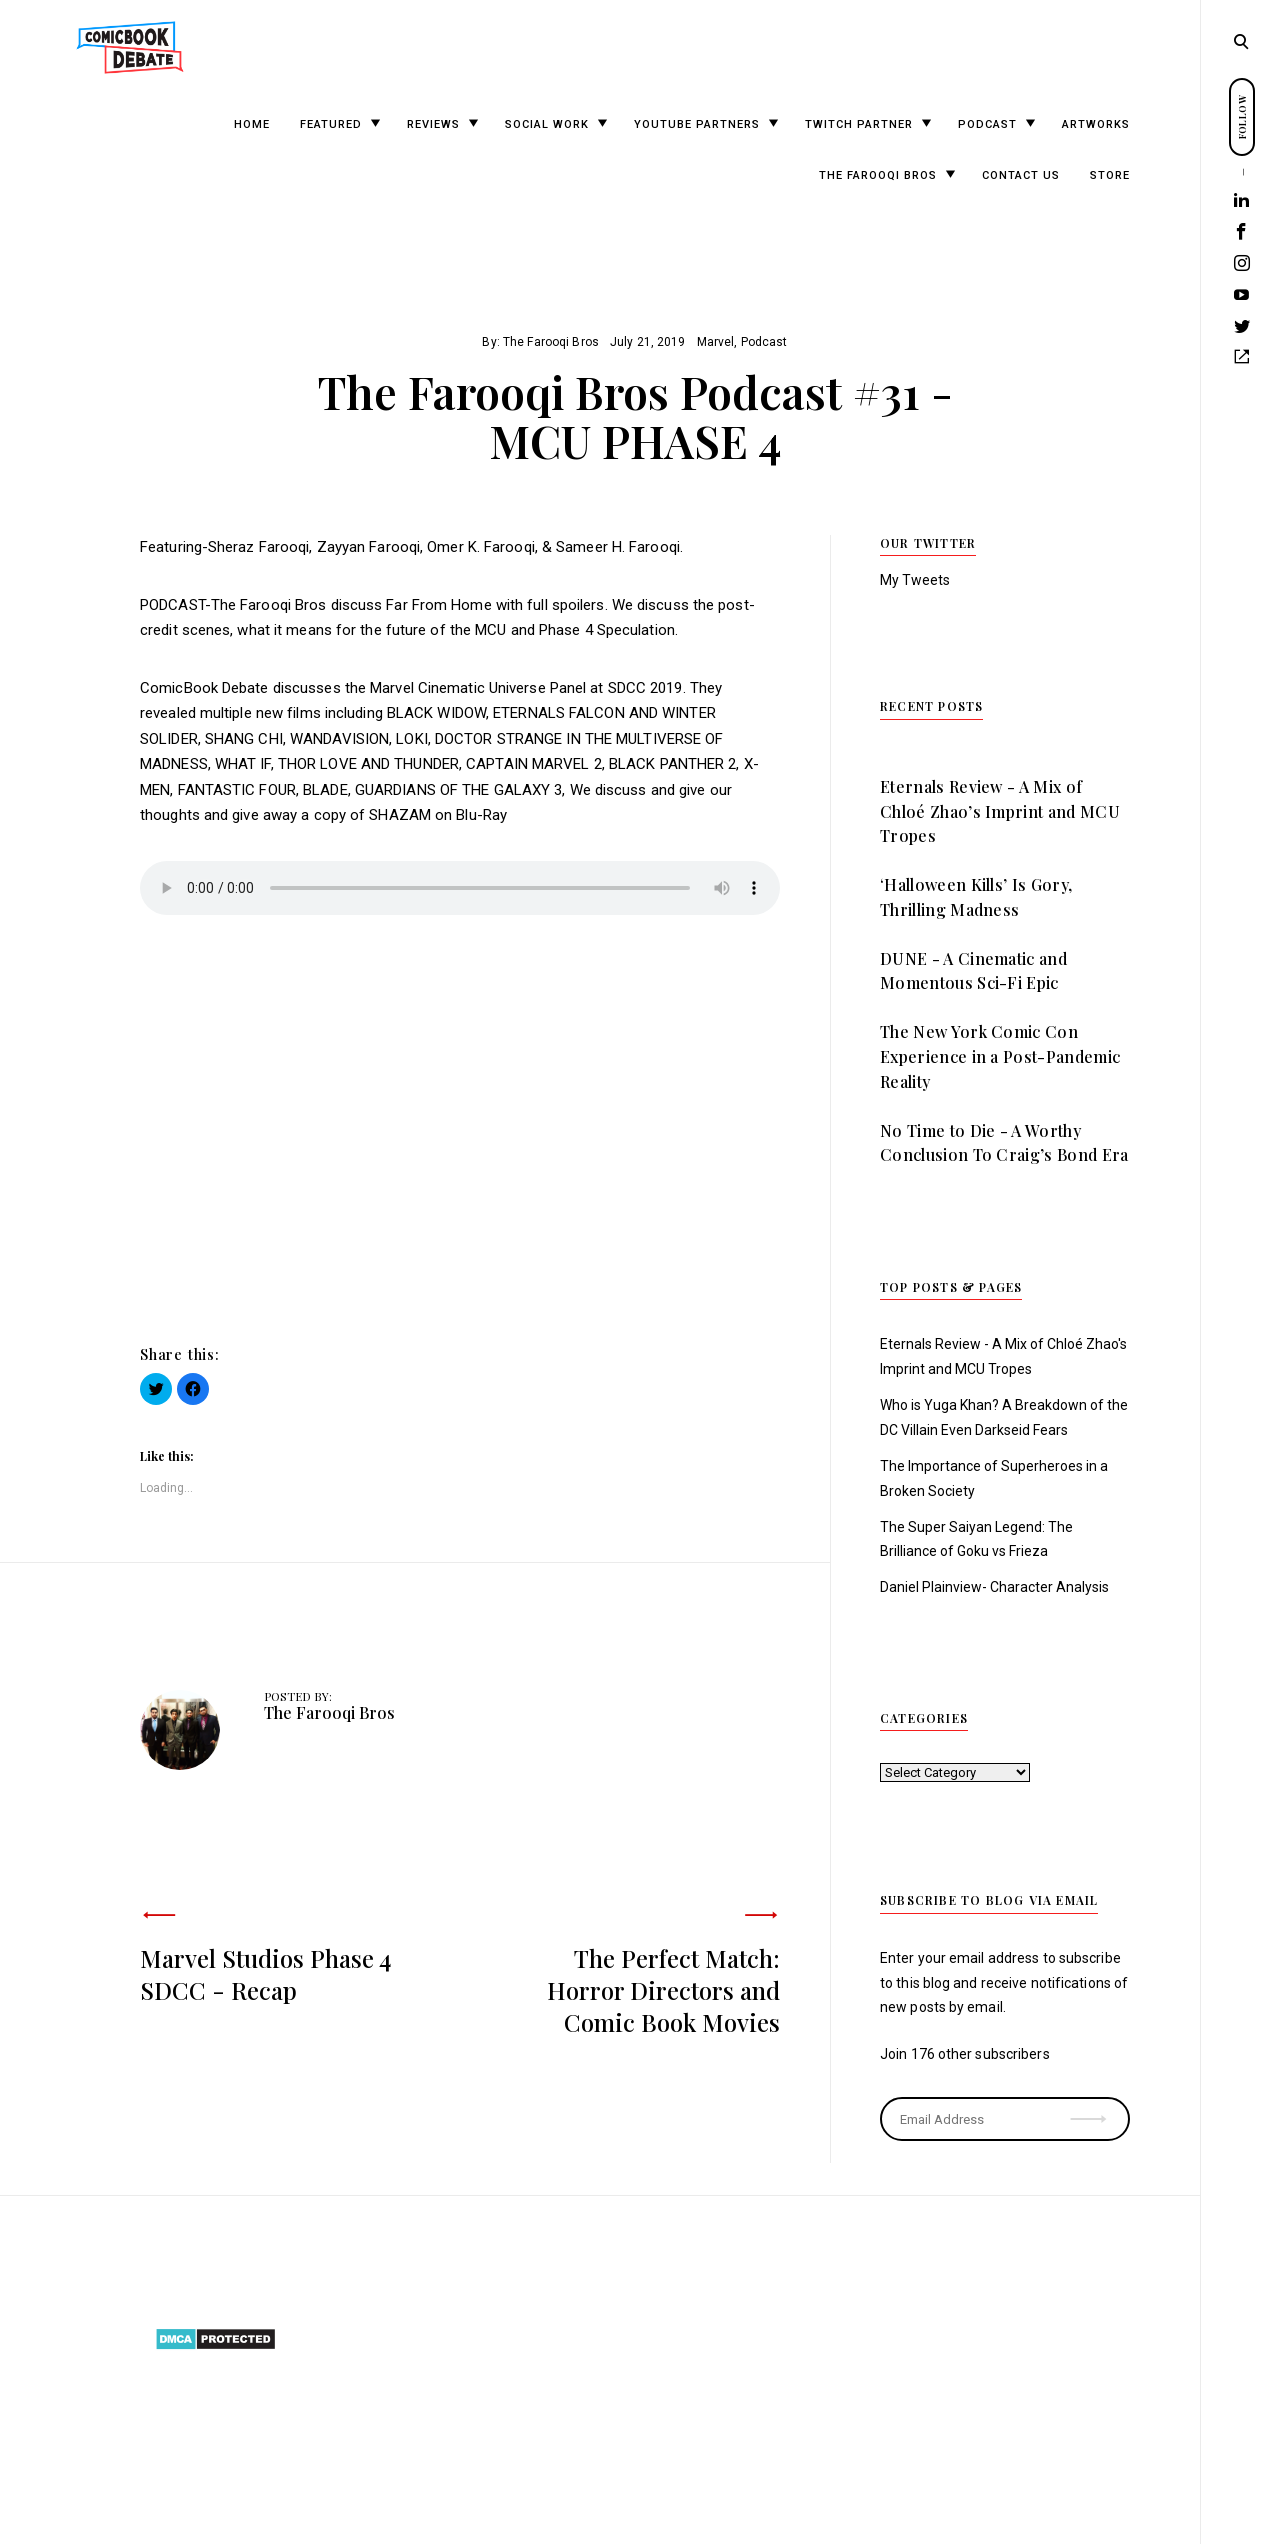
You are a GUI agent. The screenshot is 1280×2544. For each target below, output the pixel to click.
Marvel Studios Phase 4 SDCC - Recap (265, 1974)
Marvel (716, 342)
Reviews (433, 124)
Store (1110, 175)
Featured (331, 124)
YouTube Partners (697, 124)
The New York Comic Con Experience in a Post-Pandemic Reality (1000, 1056)
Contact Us (1021, 175)
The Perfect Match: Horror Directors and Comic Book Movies (663, 1990)
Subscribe (1090, 2105)
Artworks (1096, 124)
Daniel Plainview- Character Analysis (994, 1587)
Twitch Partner (859, 124)
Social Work (547, 124)
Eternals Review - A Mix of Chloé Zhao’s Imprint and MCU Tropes (1000, 811)
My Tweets (915, 580)
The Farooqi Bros (878, 175)
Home (252, 124)
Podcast (987, 124)
